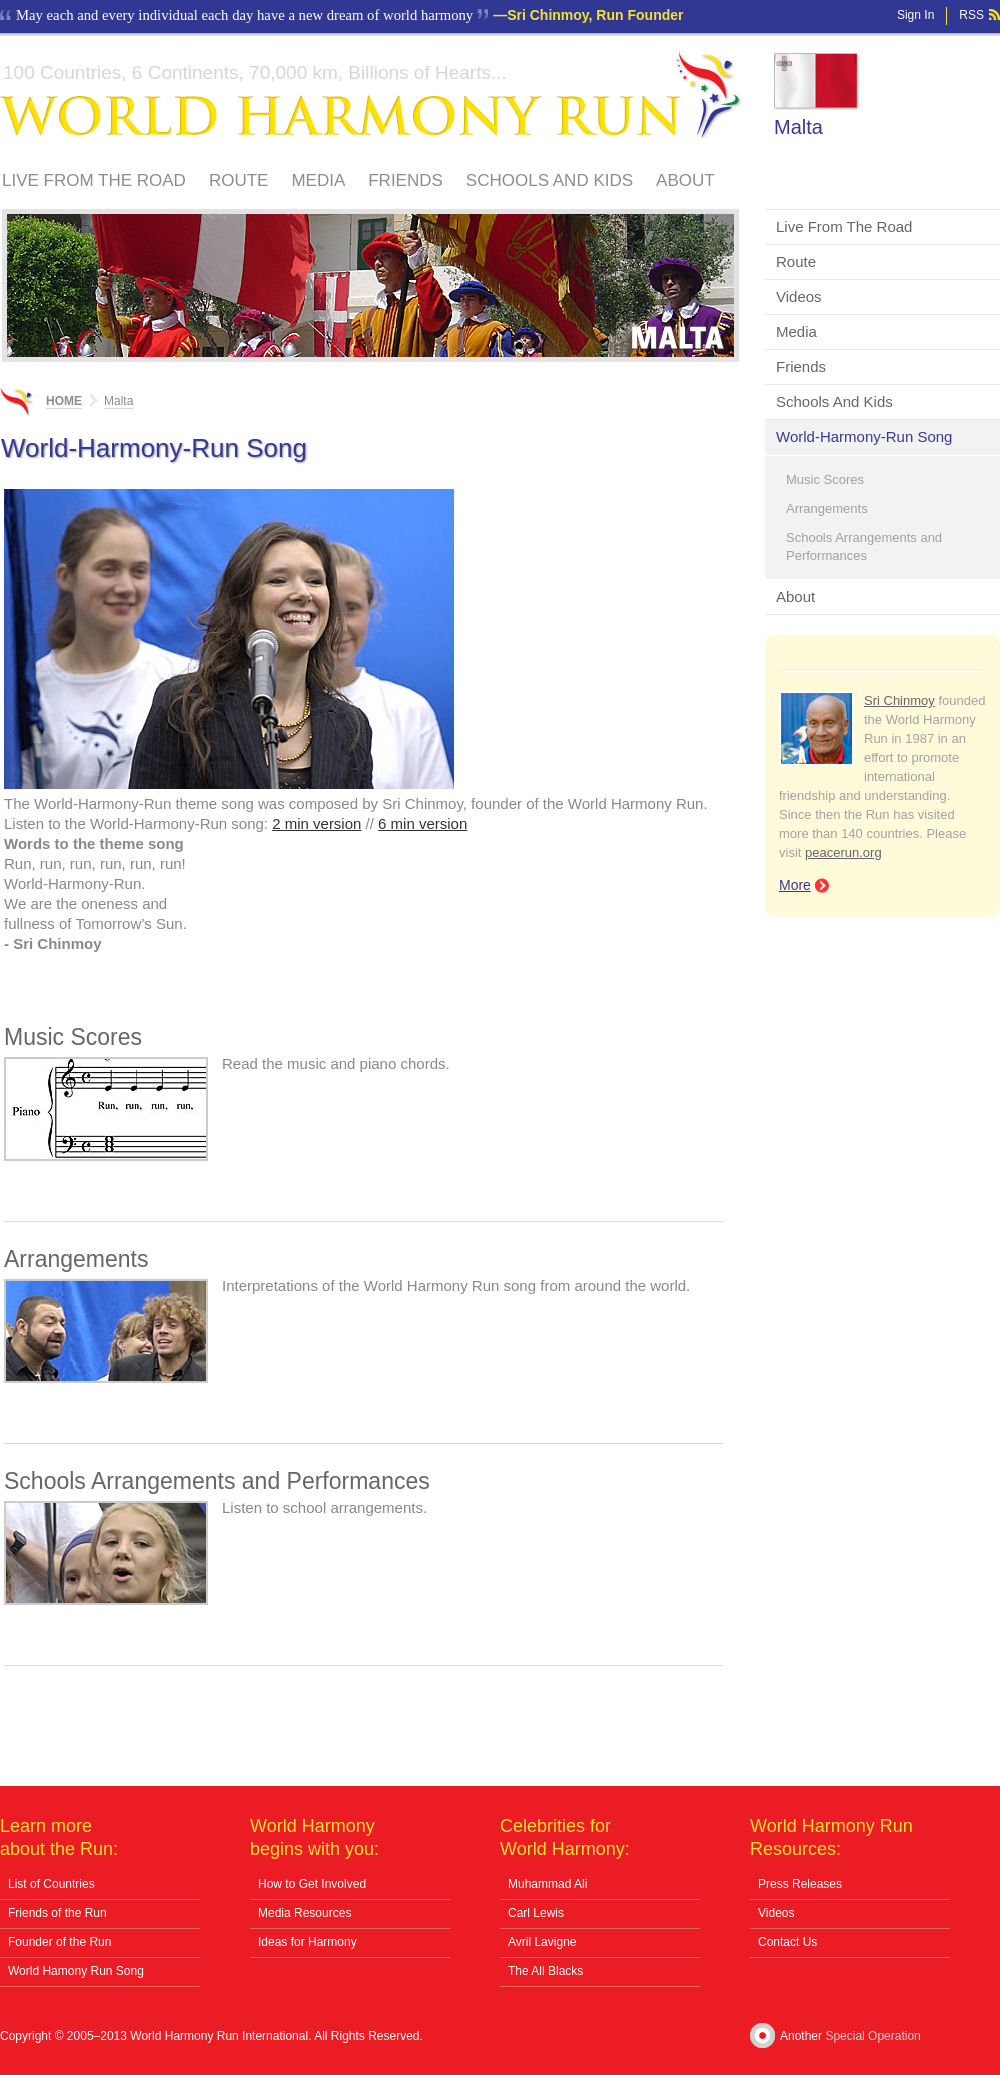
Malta (798, 127)
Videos (799, 296)
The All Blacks (545, 1971)
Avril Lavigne (542, 1942)
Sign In (915, 15)
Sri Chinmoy (899, 700)
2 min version (316, 823)
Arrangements (827, 508)
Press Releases (800, 1884)
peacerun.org (843, 852)
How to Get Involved (312, 1884)
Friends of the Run (57, 1913)
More (795, 885)
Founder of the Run (59, 1942)
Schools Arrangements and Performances (864, 546)
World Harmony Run (371, 95)
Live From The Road (94, 180)
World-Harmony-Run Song (864, 436)
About (685, 180)
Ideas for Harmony (307, 1942)
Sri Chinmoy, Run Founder (595, 15)
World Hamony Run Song (76, 1971)
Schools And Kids (549, 180)
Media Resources (304, 1913)
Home (64, 401)
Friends (405, 180)
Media (318, 180)
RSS (971, 15)
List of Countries (51, 1884)
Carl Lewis (536, 1913)
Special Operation (872, 2036)
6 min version (422, 823)
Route (239, 180)
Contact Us (787, 1942)
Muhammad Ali (547, 1884)
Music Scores (825, 479)
